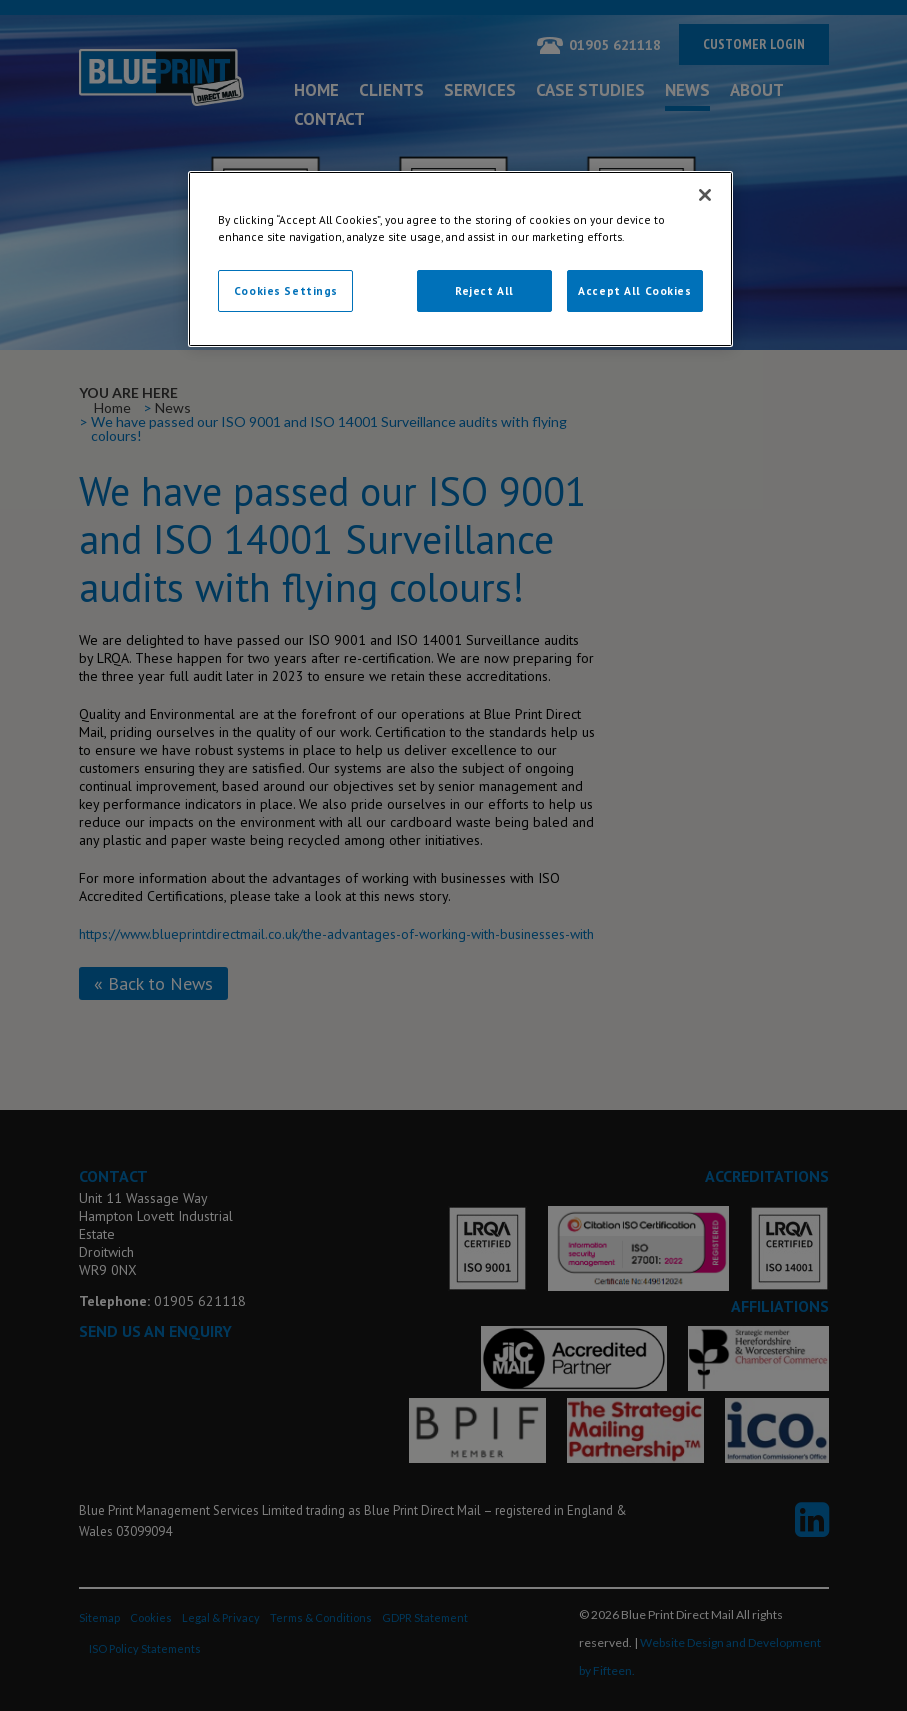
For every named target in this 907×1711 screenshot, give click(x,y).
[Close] (705, 195)
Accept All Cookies (634, 290)
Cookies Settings (286, 290)
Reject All (484, 290)
